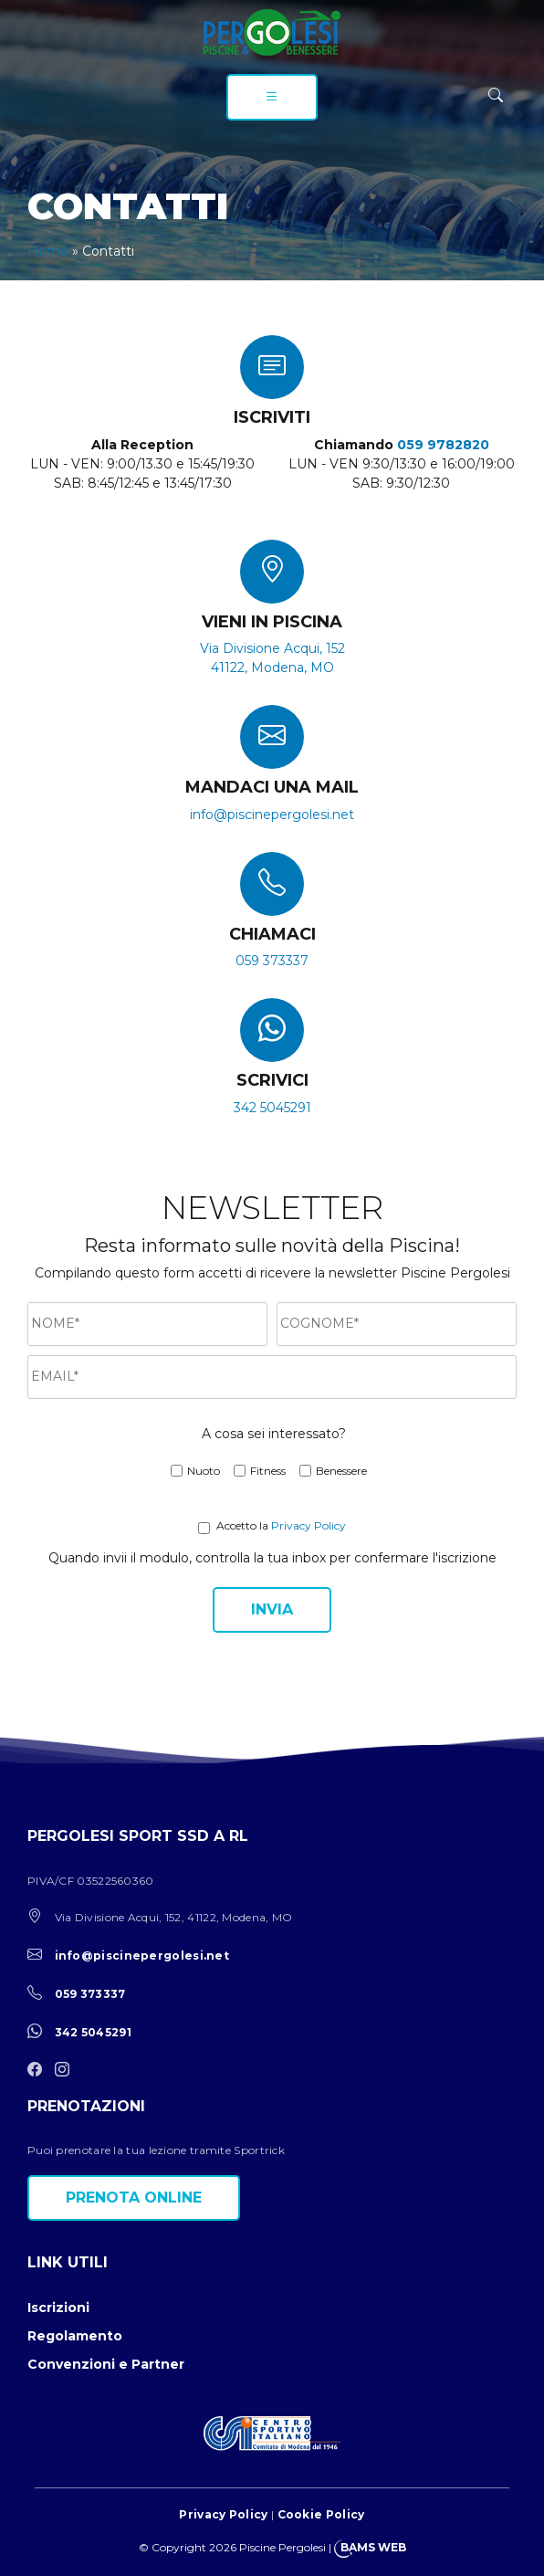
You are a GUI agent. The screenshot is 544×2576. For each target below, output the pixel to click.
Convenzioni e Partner (105, 2364)
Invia (272, 1609)
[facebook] (39, 2070)
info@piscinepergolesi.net (272, 814)
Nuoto (203, 1470)
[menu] (272, 97)
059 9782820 (443, 444)
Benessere (341, 1470)
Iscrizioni (58, 2307)
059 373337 (272, 960)
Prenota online (134, 2197)
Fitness (268, 1470)
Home (47, 251)
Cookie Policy (321, 2514)
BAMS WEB (373, 2547)
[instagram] (66, 2070)
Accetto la (242, 1525)
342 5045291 (272, 1107)
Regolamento (74, 2336)
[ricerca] (496, 95)
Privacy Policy (308, 1525)
